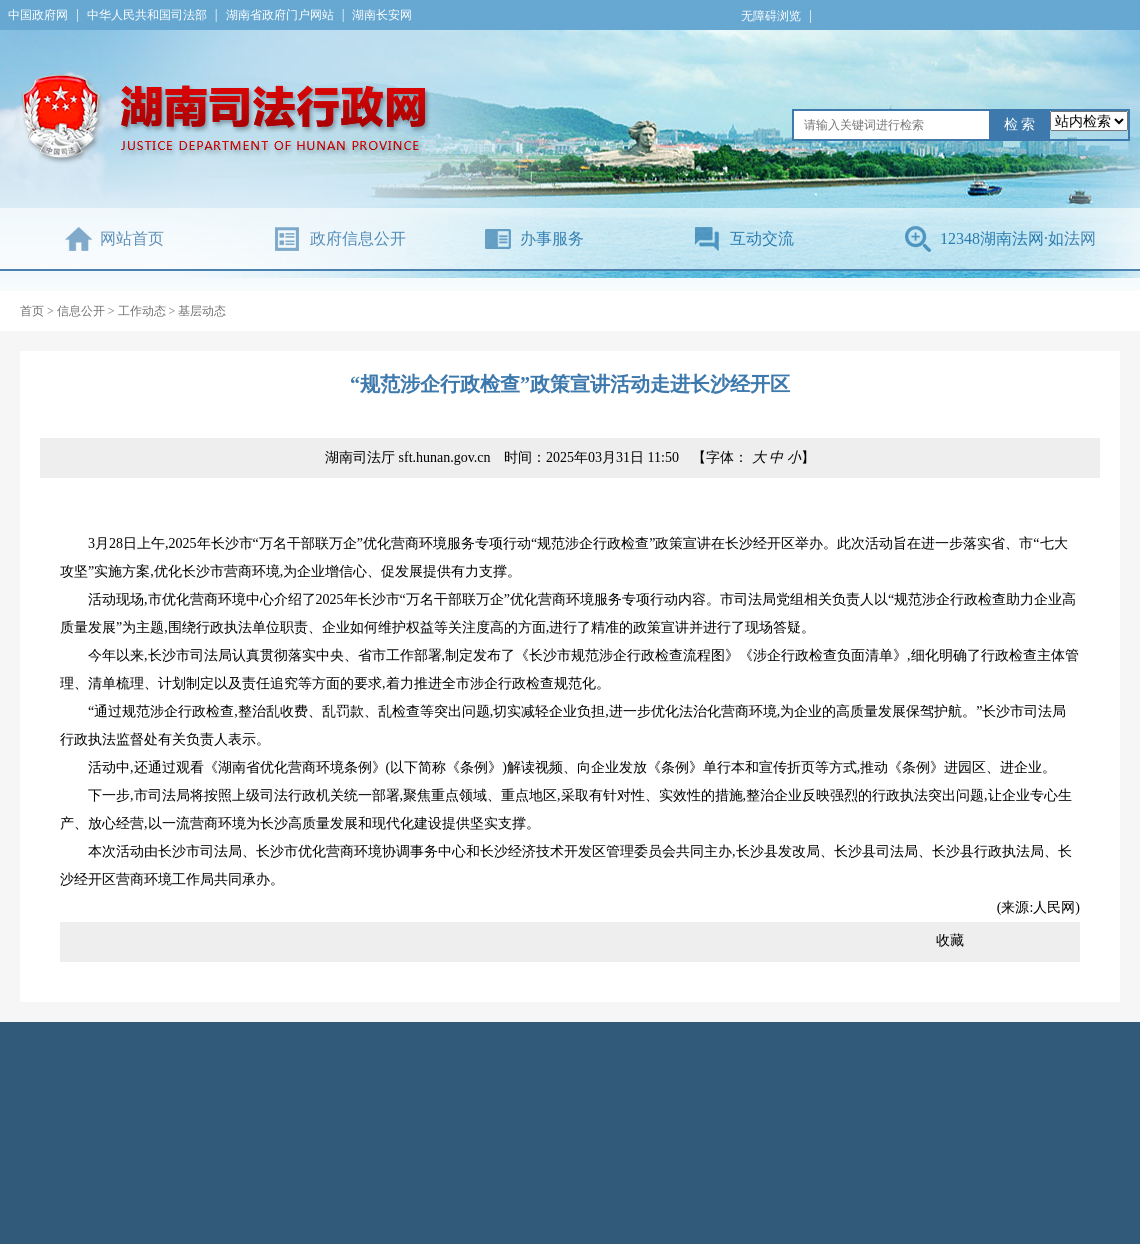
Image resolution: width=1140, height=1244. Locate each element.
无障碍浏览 (771, 16)
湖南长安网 (382, 15)
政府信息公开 (358, 238)
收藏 (950, 940)
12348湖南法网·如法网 (1018, 238)
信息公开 (81, 311)
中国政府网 (38, 15)
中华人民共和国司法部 (147, 15)
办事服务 (552, 238)
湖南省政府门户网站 (280, 15)
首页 (32, 311)
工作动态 (142, 311)
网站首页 (132, 238)
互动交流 (762, 238)
